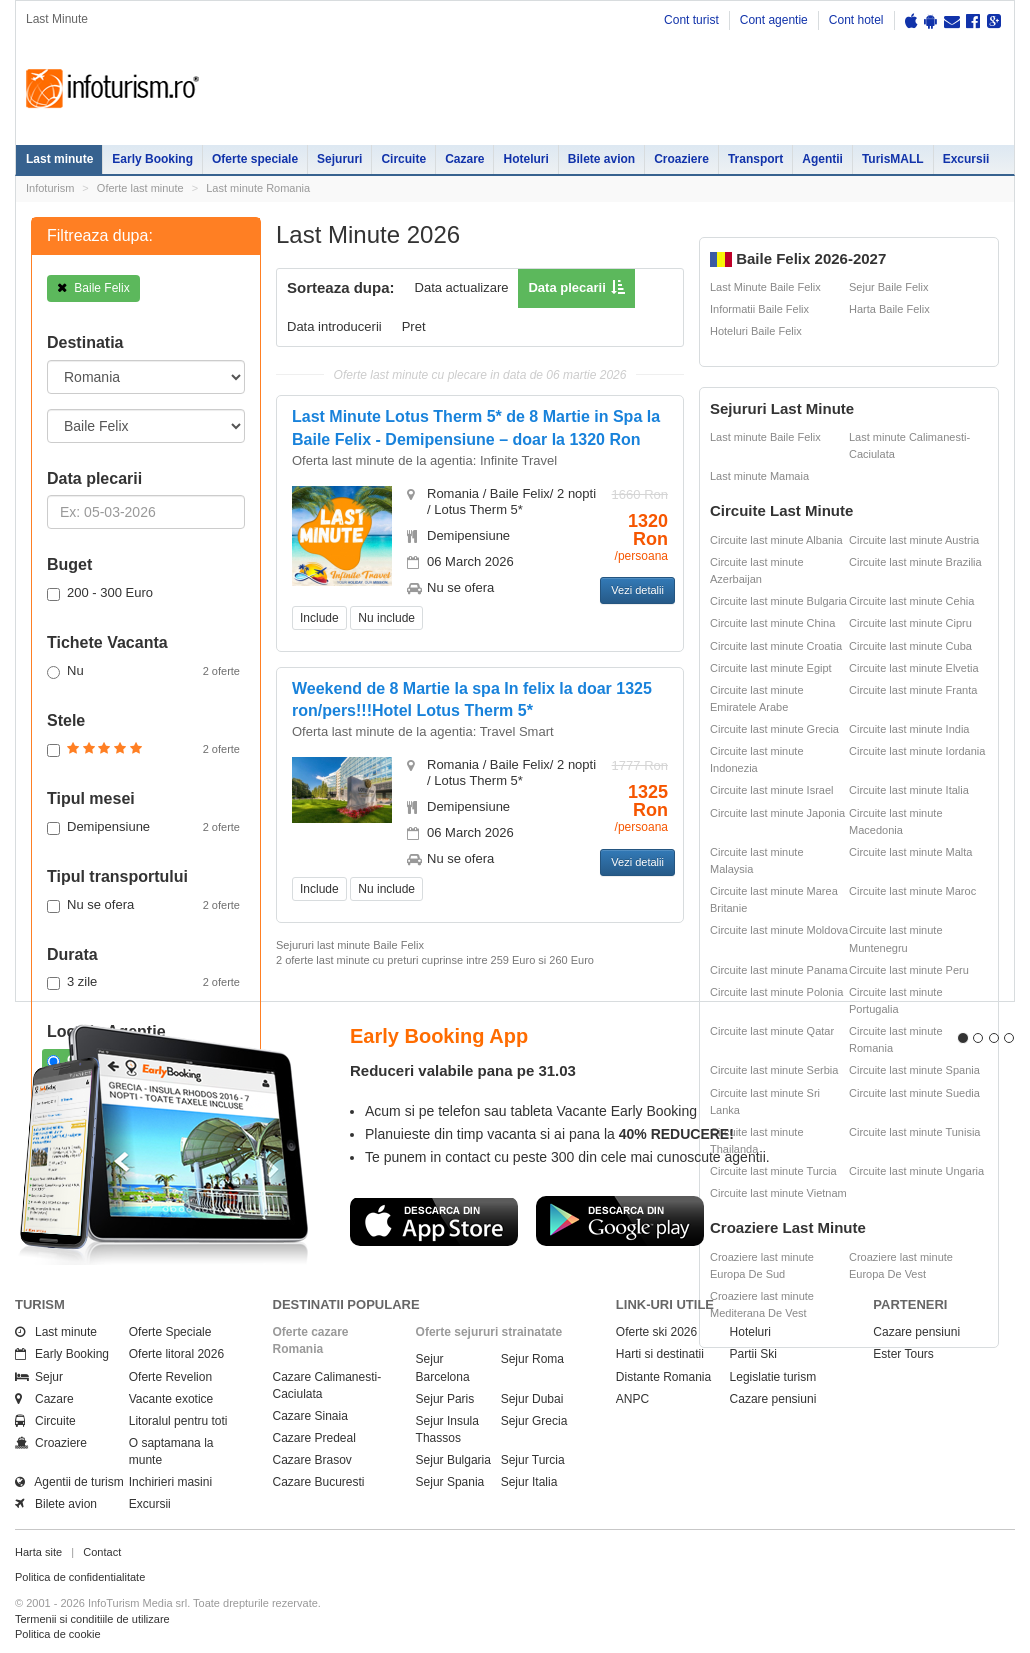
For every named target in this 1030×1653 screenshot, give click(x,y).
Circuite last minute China (772, 623)
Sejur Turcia (533, 1460)
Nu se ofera (143, 905)
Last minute (59, 159)
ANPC (632, 1399)
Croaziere (681, 159)
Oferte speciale (255, 159)
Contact (102, 1552)
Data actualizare (462, 287)
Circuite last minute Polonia (776, 992)
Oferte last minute (140, 188)
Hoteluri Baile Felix (756, 331)
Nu (143, 671)
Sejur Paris (445, 1399)
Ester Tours (903, 1354)
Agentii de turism (69, 1482)
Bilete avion (601, 159)
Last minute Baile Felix (765, 437)
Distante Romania (663, 1377)
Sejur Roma (532, 1359)
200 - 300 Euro (100, 593)
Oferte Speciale (170, 1332)
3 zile (143, 982)
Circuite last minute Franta (913, 690)
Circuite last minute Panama (779, 970)
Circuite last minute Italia (909, 790)
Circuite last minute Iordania (917, 751)
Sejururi (339, 159)
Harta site (38, 1552)
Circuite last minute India (909, 729)
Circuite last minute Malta (911, 852)
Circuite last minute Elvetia (914, 668)
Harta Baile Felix (889, 309)
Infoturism (112, 89)
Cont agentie (774, 20)
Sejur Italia (529, 1482)
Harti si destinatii (660, 1354)
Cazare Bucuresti (319, 1482)
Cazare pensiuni (773, 1399)
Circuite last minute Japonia (777, 813)
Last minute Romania (258, 188)
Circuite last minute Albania (776, 540)
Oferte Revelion (170, 1377)
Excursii (966, 159)
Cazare (464, 159)
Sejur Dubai (532, 1399)
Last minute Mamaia (759, 476)
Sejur (39, 1377)
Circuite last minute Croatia (776, 646)
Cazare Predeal (314, 1438)
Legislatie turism (773, 1377)
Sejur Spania (450, 1482)
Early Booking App (439, 1036)
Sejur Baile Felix (888, 287)
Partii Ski (753, 1354)
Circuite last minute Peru (909, 970)
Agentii (822, 159)
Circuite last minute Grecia (774, 729)
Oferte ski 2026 (656, 1332)
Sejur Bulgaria (453, 1460)
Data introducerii (334, 326)
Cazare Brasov (312, 1460)
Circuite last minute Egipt (771, 668)
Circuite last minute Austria (914, 540)
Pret (414, 326)
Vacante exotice (171, 1399)
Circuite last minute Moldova (779, 930)
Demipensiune (143, 827)
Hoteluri (525, 159)
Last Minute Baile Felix (765, 287)
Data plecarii (566, 287)
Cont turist (691, 20)
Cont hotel (856, 20)
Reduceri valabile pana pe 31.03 (463, 1070)
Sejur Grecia (534, 1421)
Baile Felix (93, 288)
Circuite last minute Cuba (910, 646)
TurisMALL (893, 159)
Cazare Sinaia (310, 1416)
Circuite (403, 159)
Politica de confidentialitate (80, 1577)
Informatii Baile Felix (759, 309)
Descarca (434, 1221)
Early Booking (152, 159)
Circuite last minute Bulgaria (778, 601)
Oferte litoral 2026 (176, 1354)
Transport (755, 159)
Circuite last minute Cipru (910, 623)
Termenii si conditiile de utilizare (92, 1619)
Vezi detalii (637, 590)
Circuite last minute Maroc (912, 891)
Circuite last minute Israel (772, 790)
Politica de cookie (58, 1634)
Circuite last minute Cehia (911, 601)
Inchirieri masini (170, 1482)
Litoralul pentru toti (178, 1421)
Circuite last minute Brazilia (915, 562)
